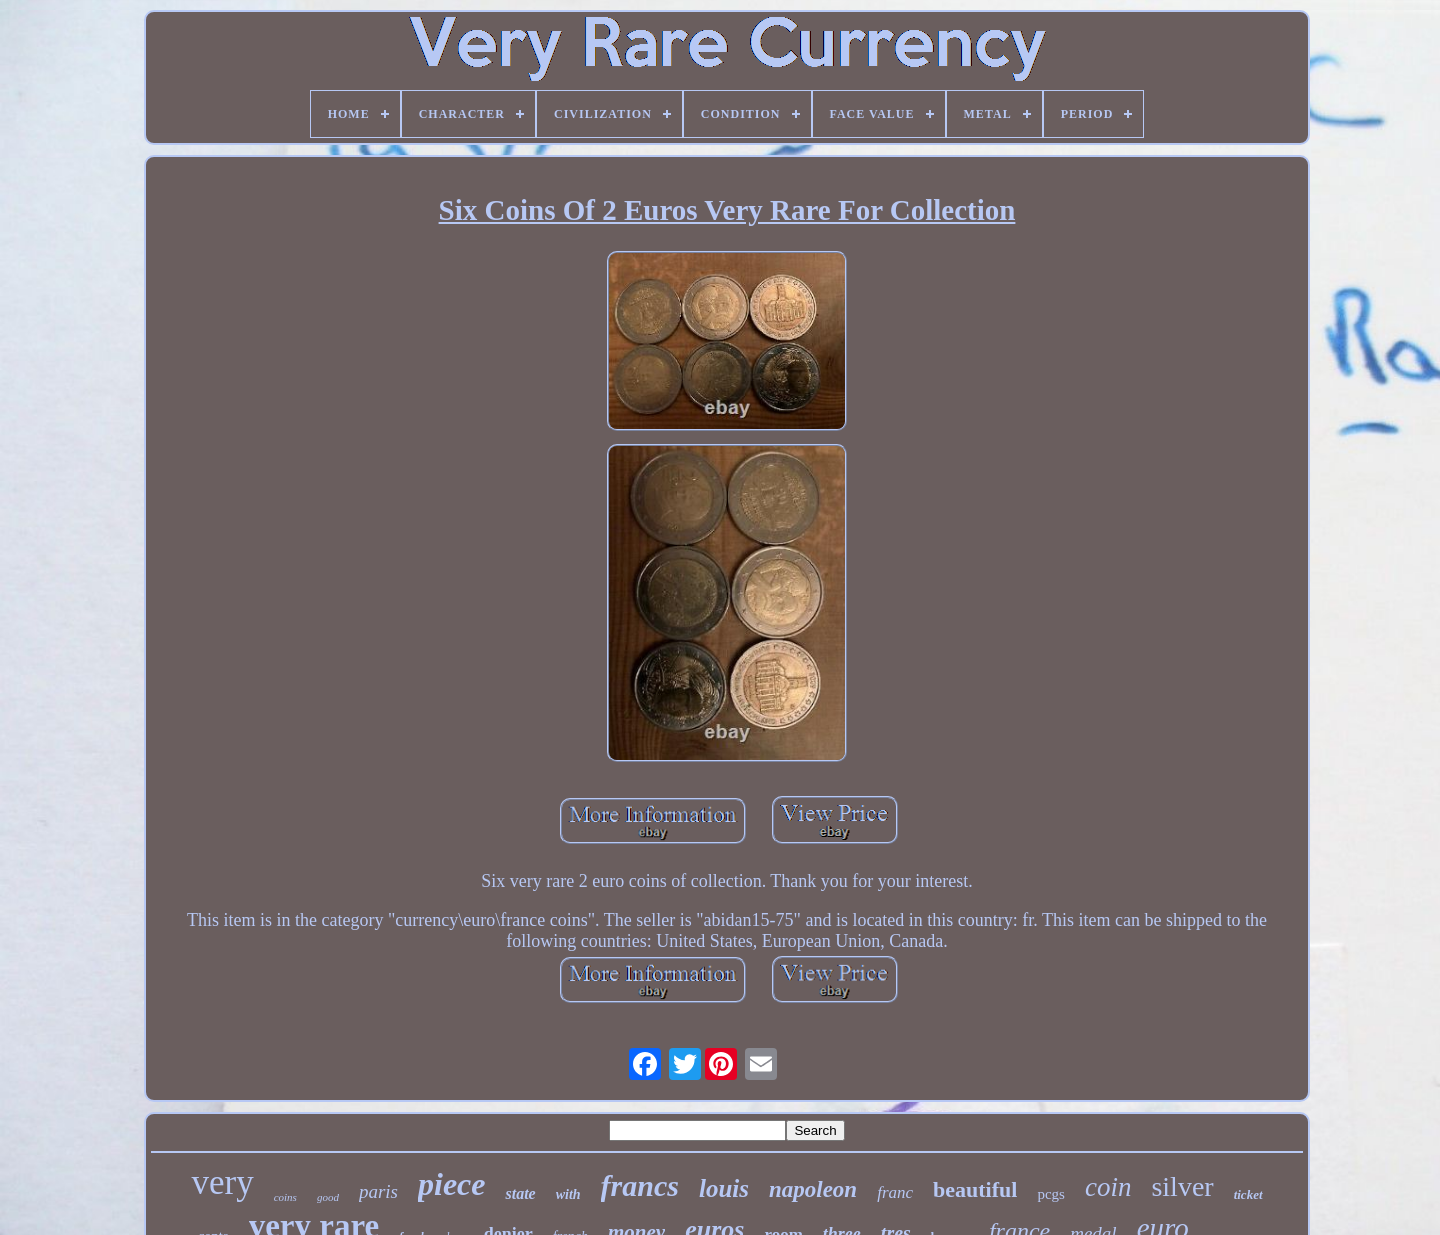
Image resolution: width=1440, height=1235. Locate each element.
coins (285, 1197)
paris (378, 1191)
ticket (1248, 1194)
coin (1108, 1187)
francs (640, 1185)
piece (452, 1184)
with (568, 1194)
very (222, 1182)
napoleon (813, 1189)
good (328, 1197)
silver (1182, 1186)
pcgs (1051, 1194)
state (520, 1193)
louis (724, 1188)
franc (895, 1192)
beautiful (975, 1189)
